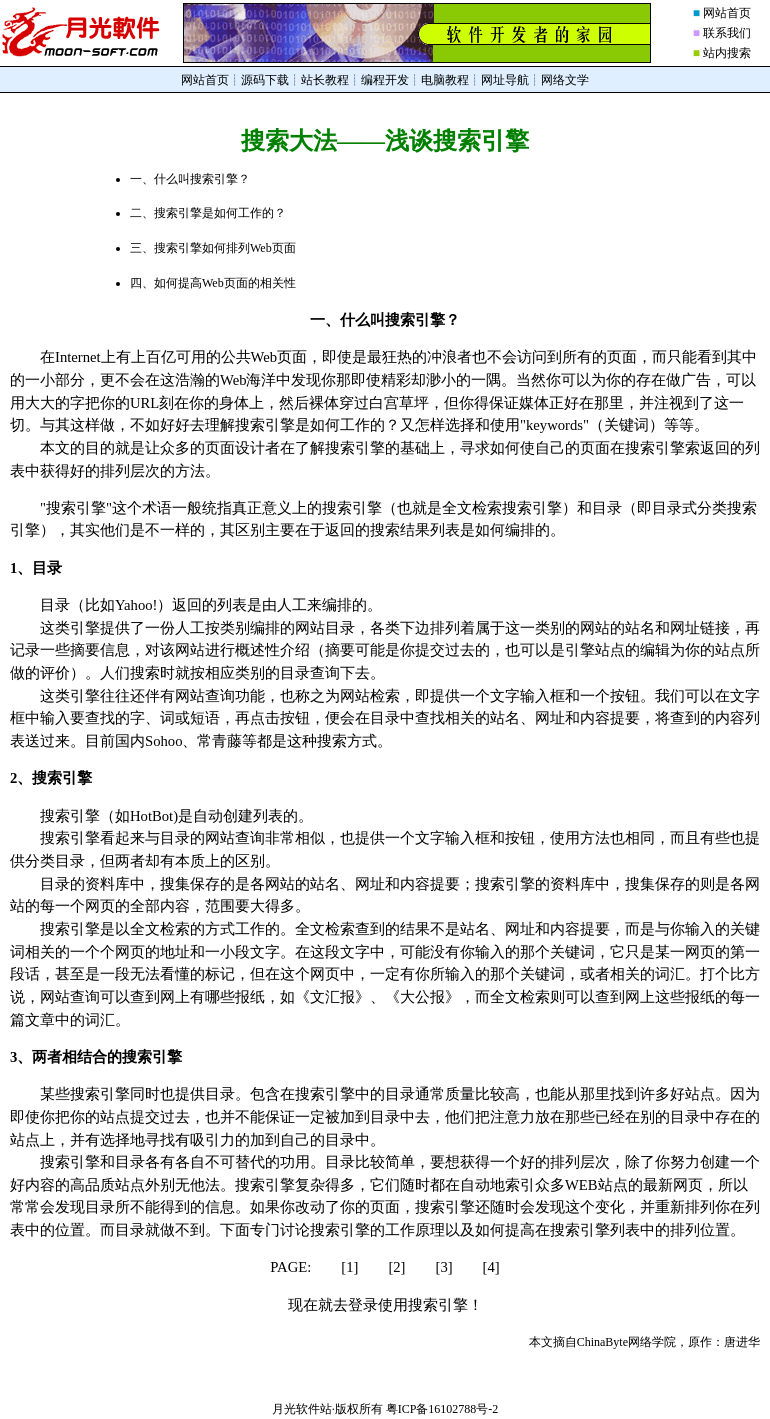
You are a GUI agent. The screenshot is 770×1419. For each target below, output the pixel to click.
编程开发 (385, 80)
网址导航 (505, 80)
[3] (444, 1267)
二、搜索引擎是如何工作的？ (208, 213)
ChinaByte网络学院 (626, 1342)
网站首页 (727, 13)
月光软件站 (302, 1409)
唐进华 (742, 1342)
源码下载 (265, 80)
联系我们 (727, 33)
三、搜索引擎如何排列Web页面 (213, 248)
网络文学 (565, 80)
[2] (396, 1267)
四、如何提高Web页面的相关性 (213, 283)
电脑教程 (445, 80)
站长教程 (325, 80)
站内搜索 (727, 53)
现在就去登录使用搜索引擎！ (385, 1305)
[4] (491, 1267)
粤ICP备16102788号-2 (442, 1409)
